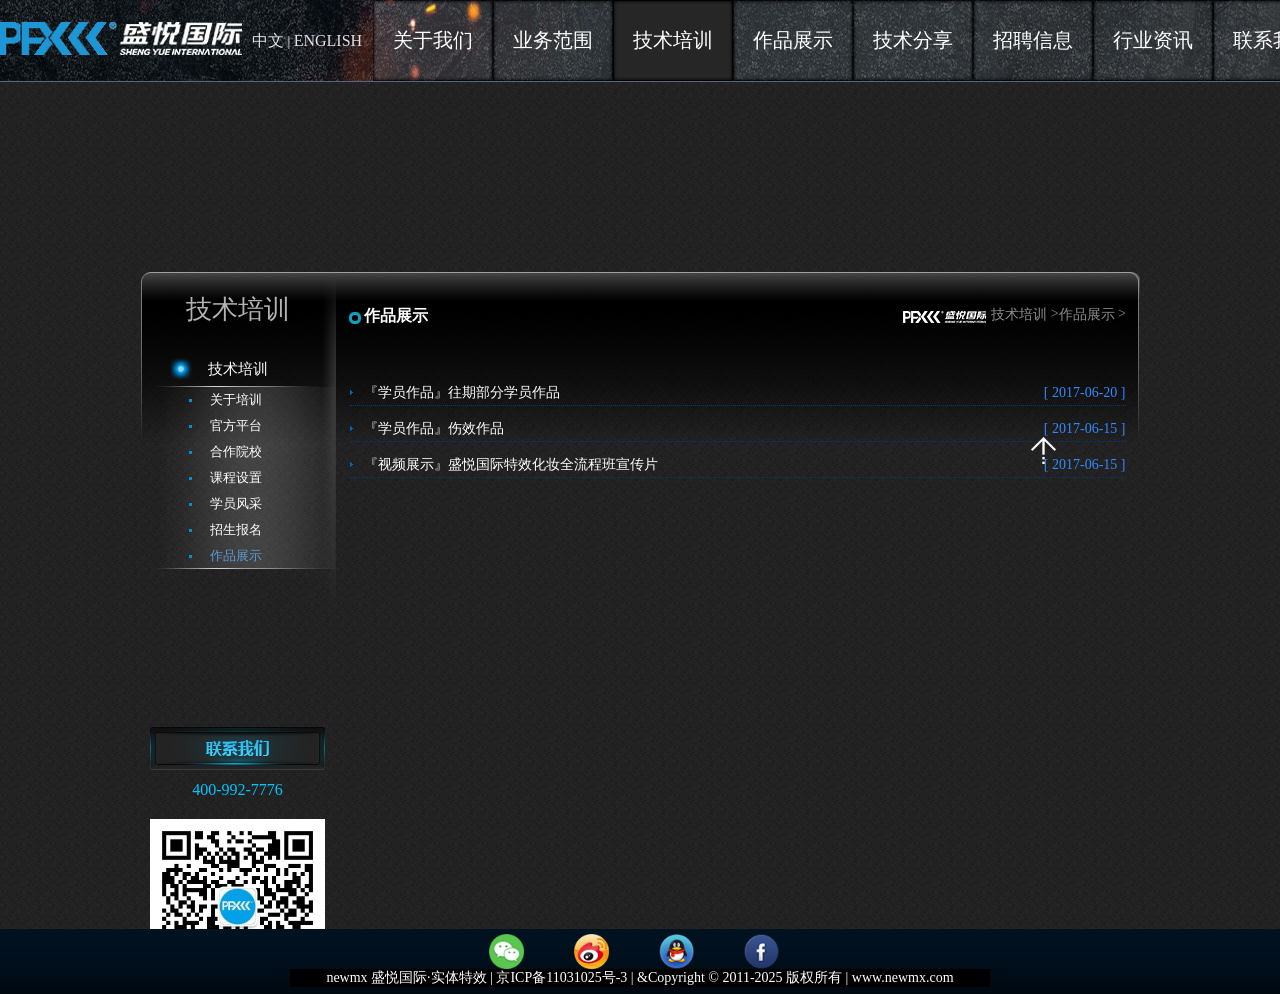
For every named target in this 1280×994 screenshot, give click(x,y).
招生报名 (236, 529)
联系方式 (237, 759)
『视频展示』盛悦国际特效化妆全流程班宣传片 (745, 464)
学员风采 (236, 503)
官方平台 (236, 425)
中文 (268, 40)
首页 (944, 317)
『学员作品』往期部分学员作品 (745, 392)
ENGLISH (328, 40)
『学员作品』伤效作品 (745, 428)
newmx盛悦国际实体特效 (121, 40)
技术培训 (238, 369)
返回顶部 (1043, 450)
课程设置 (236, 477)
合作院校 (236, 451)
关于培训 (236, 399)
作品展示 (236, 555)
